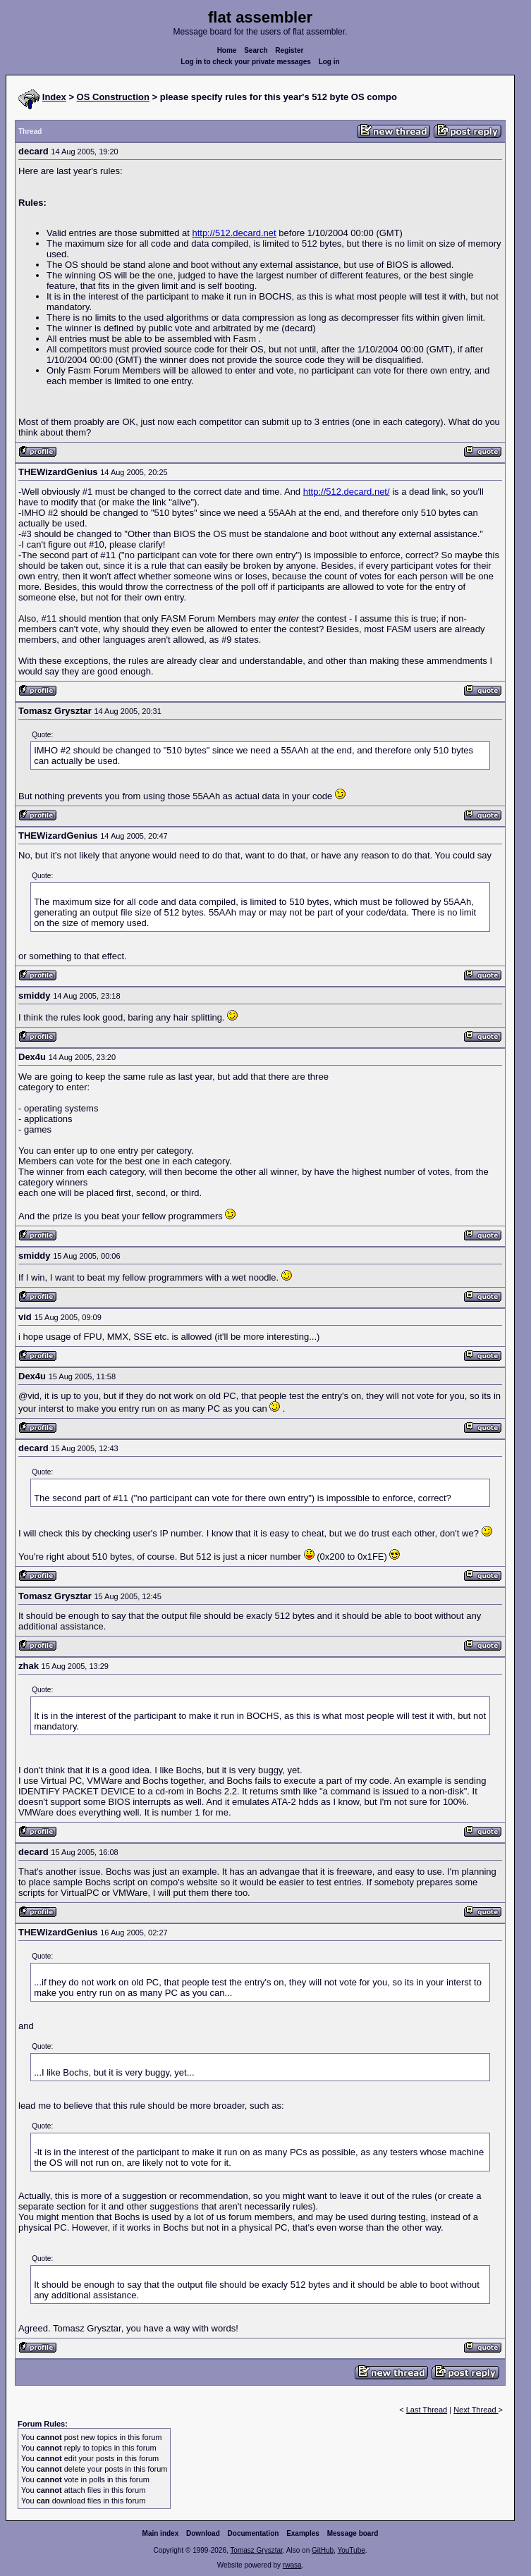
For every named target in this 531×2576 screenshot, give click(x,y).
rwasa (292, 2565)
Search (255, 50)
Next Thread (475, 2409)
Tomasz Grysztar (256, 2550)
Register (289, 50)
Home (227, 50)
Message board (353, 2533)
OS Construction (113, 97)
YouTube (351, 2550)
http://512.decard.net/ (346, 491)
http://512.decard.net (234, 233)
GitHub (323, 2550)
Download (203, 2533)
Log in (329, 62)
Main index (160, 2533)
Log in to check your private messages (246, 62)
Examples (302, 2533)
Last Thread (427, 2409)
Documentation (253, 2533)
